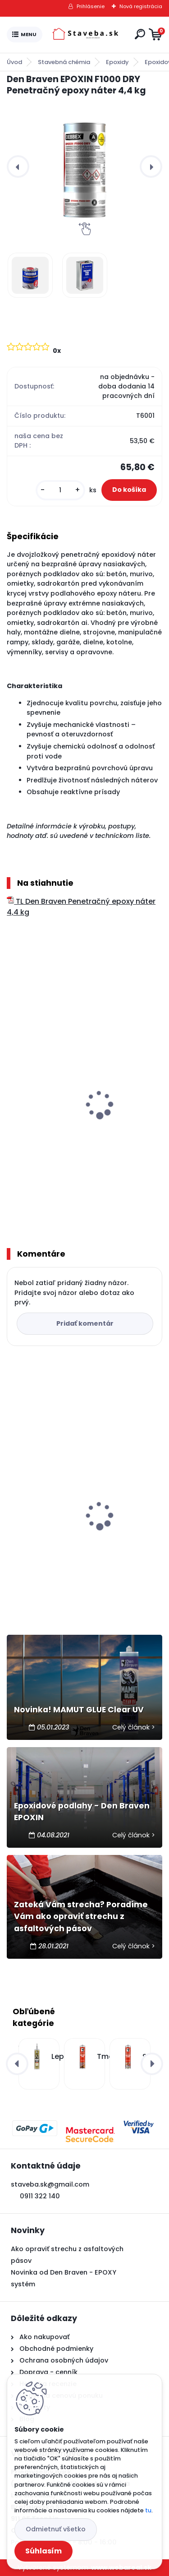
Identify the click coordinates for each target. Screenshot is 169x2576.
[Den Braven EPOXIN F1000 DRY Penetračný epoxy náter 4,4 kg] (84, 166)
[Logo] (86, 35)
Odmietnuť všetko (56, 2529)
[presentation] (18, 166)
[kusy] (60, 490)
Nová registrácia (140, 6)
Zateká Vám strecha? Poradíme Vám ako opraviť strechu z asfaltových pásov (81, 1916)
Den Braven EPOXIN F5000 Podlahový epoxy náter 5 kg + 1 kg (75, 1130)
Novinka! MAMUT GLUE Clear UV (79, 1709)
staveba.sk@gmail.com (50, 2184)
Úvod (14, 62)
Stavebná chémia (64, 62)
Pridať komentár (85, 1323)
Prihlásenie (91, 6)
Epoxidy (117, 62)
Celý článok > (133, 1727)
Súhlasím (43, 2551)
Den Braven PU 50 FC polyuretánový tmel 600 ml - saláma (83, 1535)
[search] (140, 34)
